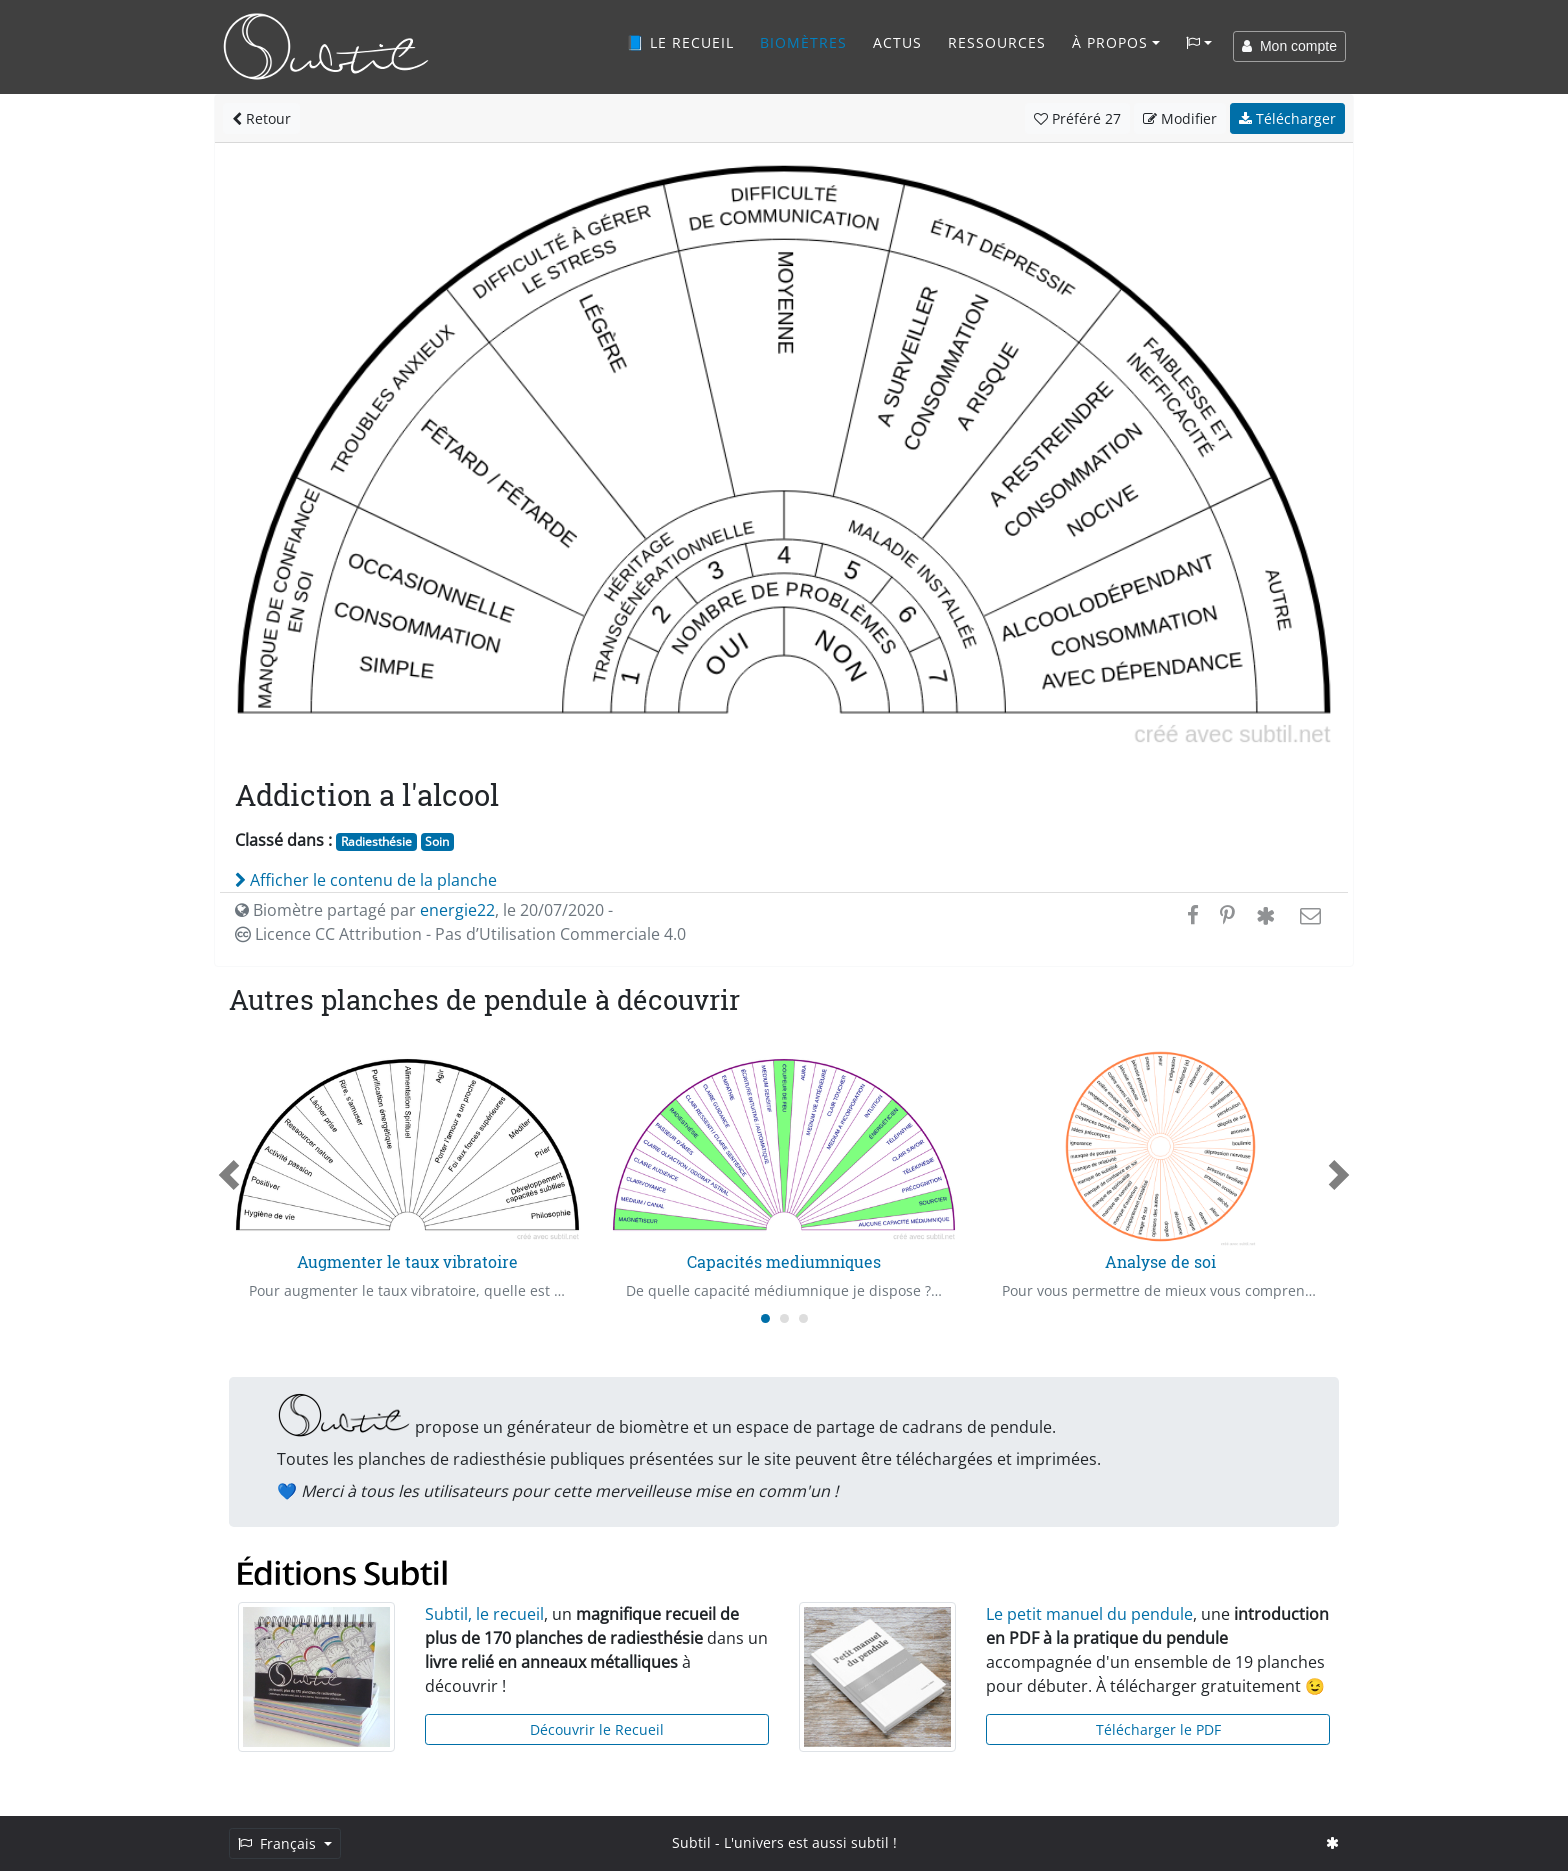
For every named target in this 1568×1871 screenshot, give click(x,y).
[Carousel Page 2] (784, 1318)
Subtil (691, 1842)
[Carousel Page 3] (803, 1318)
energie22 (457, 910)
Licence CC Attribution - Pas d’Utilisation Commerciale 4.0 (460, 934)
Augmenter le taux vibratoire (407, 1261)
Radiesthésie (376, 841)
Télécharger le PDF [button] (1158, 1729)
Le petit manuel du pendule (1089, 1614)
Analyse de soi (1160, 1261)
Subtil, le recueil (484, 1614)
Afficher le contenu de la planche (366, 880)
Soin (437, 841)
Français (279, 1843)
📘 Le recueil (680, 42)
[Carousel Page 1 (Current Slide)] (765, 1318)
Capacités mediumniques (784, 1261)
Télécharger (1287, 118)
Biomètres (803, 42)
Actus (897, 42)
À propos (1110, 42)
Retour (261, 118)
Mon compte (1289, 46)
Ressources (997, 42)
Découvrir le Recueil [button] (597, 1729)
